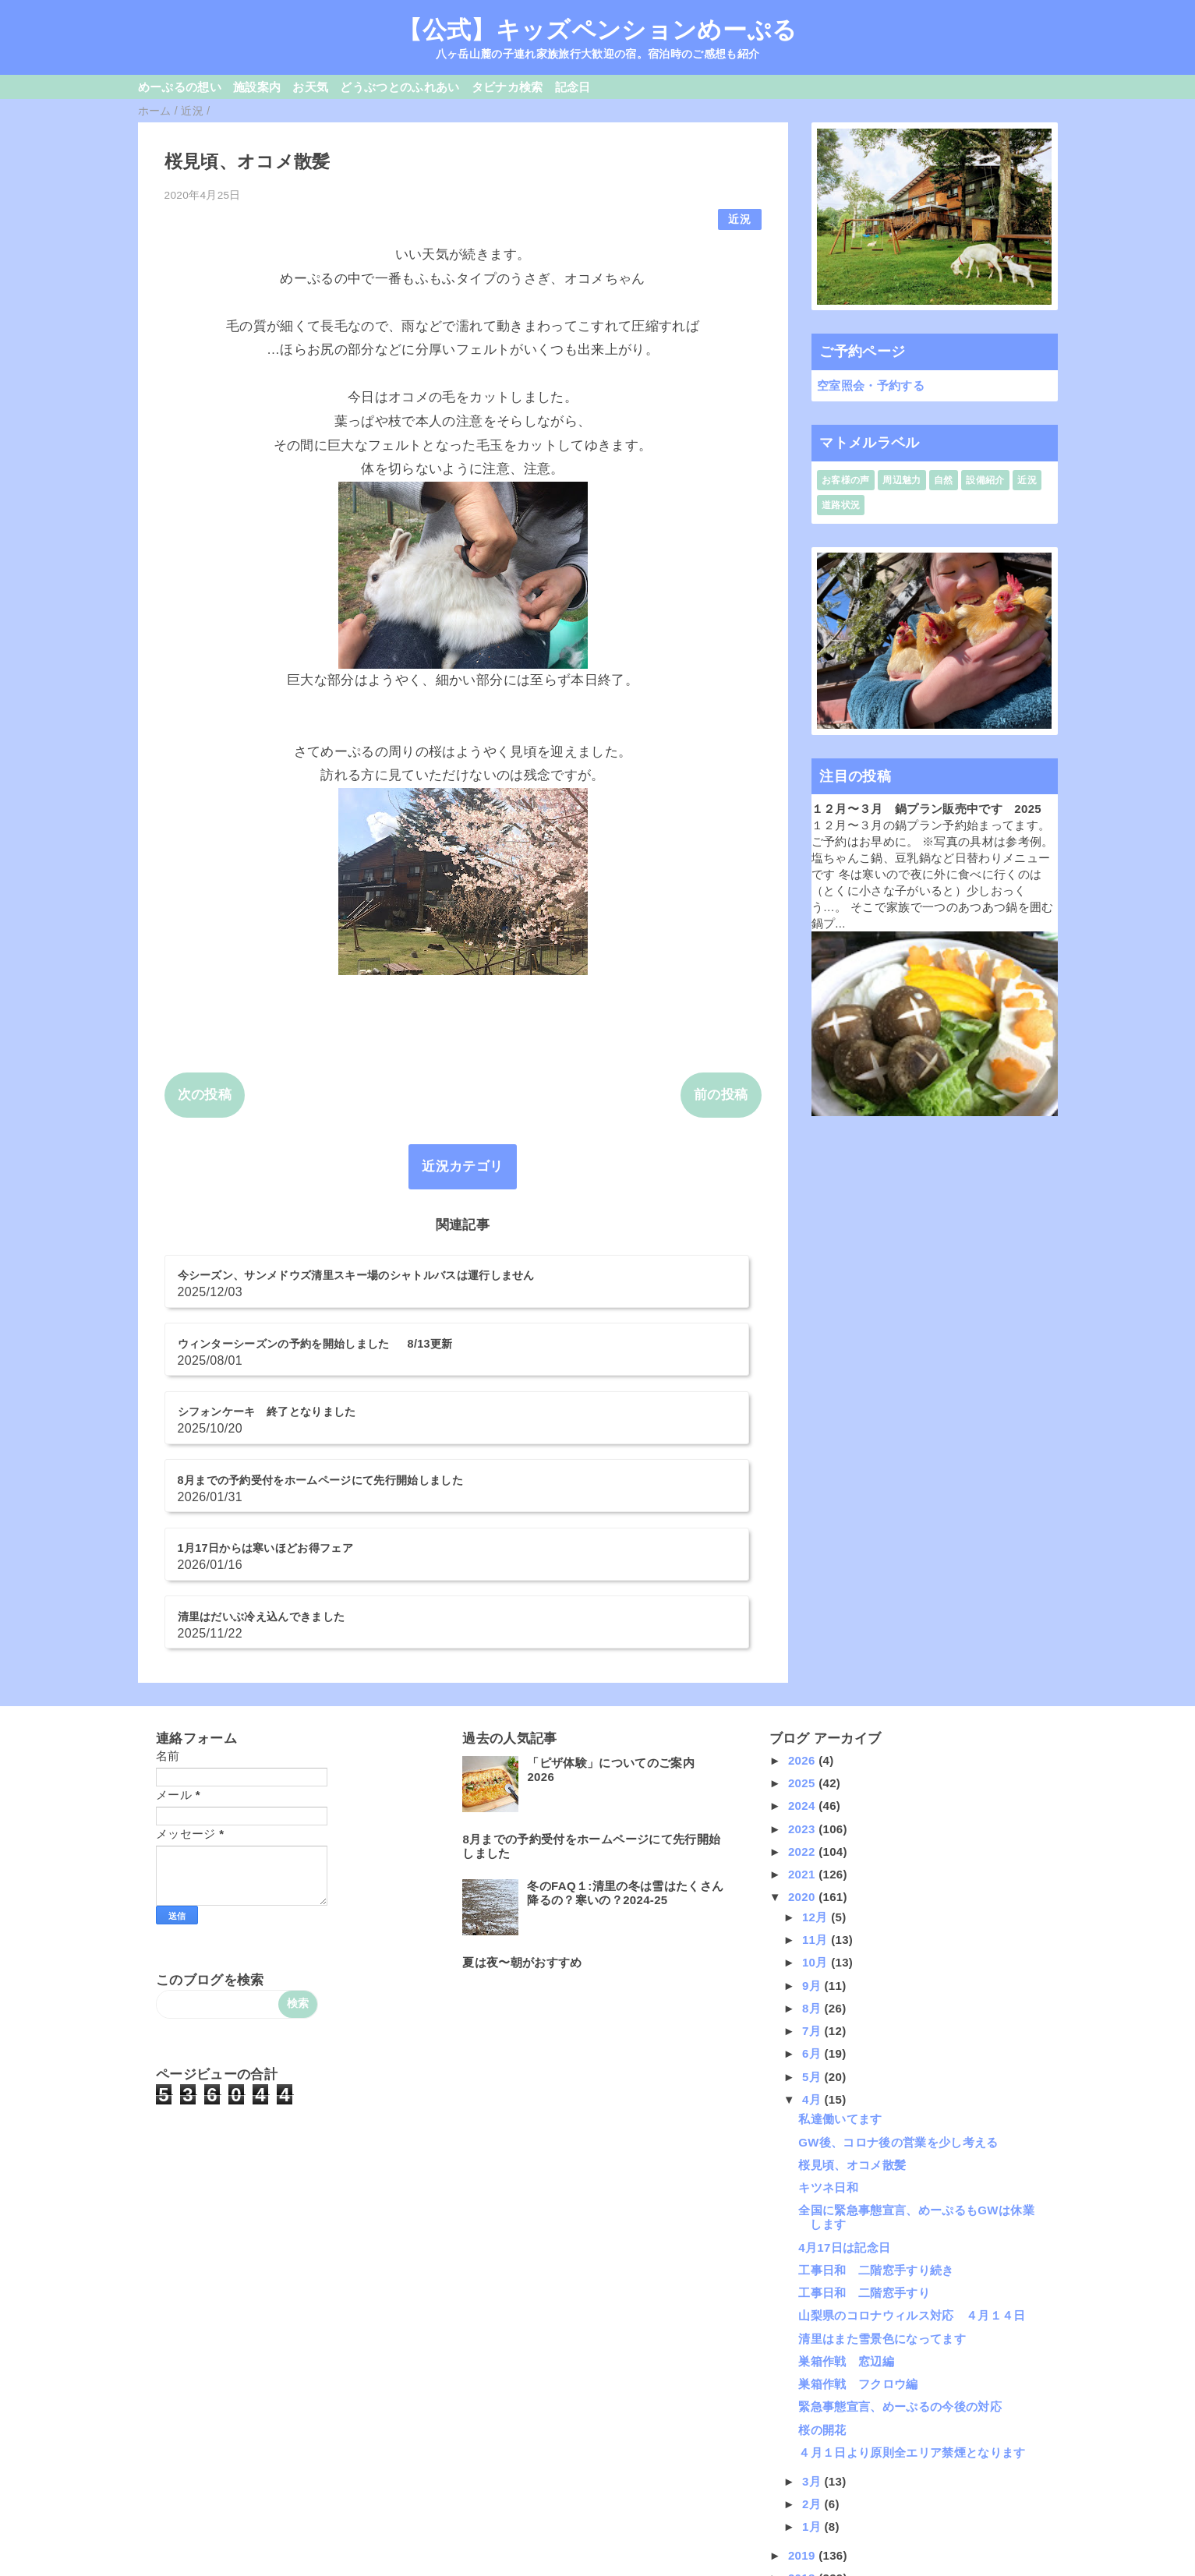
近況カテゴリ (462, 1166)
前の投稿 (721, 1094)
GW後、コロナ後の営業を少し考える (898, 1957)
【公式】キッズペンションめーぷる (597, 29)
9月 (813, 1800)
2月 (813, 2319)
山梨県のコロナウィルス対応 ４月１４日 (911, 2131)
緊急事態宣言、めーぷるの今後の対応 (900, 2222)
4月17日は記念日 (844, 2062)
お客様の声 (846, 480)
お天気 (310, 87)
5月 (813, 1892)
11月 (816, 1755)
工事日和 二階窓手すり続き (875, 2085)
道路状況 (841, 505)
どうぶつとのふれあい (399, 87)
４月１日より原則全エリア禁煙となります (911, 2267)
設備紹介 (985, 480)
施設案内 (257, 87)
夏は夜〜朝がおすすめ (522, 1777)
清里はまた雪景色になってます (882, 2154)
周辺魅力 (901, 480)
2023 (803, 1644)
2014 (803, 2485)
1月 (813, 2342)
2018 (803, 2394)
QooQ (623, 2570)
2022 (803, 1666)
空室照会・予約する (871, 385)
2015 (803, 2461)
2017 (803, 2416)
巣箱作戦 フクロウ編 (857, 2200)
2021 (803, 1690)
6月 (813, 1869)
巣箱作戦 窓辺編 (846, 2176)
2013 (803, 2507)
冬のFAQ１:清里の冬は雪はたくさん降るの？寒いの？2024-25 (625, 1708)
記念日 (573, 87)
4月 (813, 1914)
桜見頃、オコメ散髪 (852, 1980)
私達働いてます (840, 1935)
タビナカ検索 (507, 87)
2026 (803, 1575)
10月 (816, 1778)
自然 (943, 480)
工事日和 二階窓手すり (864, 2108)
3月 (813, 2296)
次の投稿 (205, 1094)
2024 (803, 1621)
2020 (803, 1712)
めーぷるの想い (179, 87)
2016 (803, 2439)
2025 (803, 1599)
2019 (803, 2370)
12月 (816, 1732)
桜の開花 (822, 2245)
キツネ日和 (828, 2003)
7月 (813, 1846)
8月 (813, 1823)
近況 (739, 219)
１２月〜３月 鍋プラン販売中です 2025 (926, 808)
